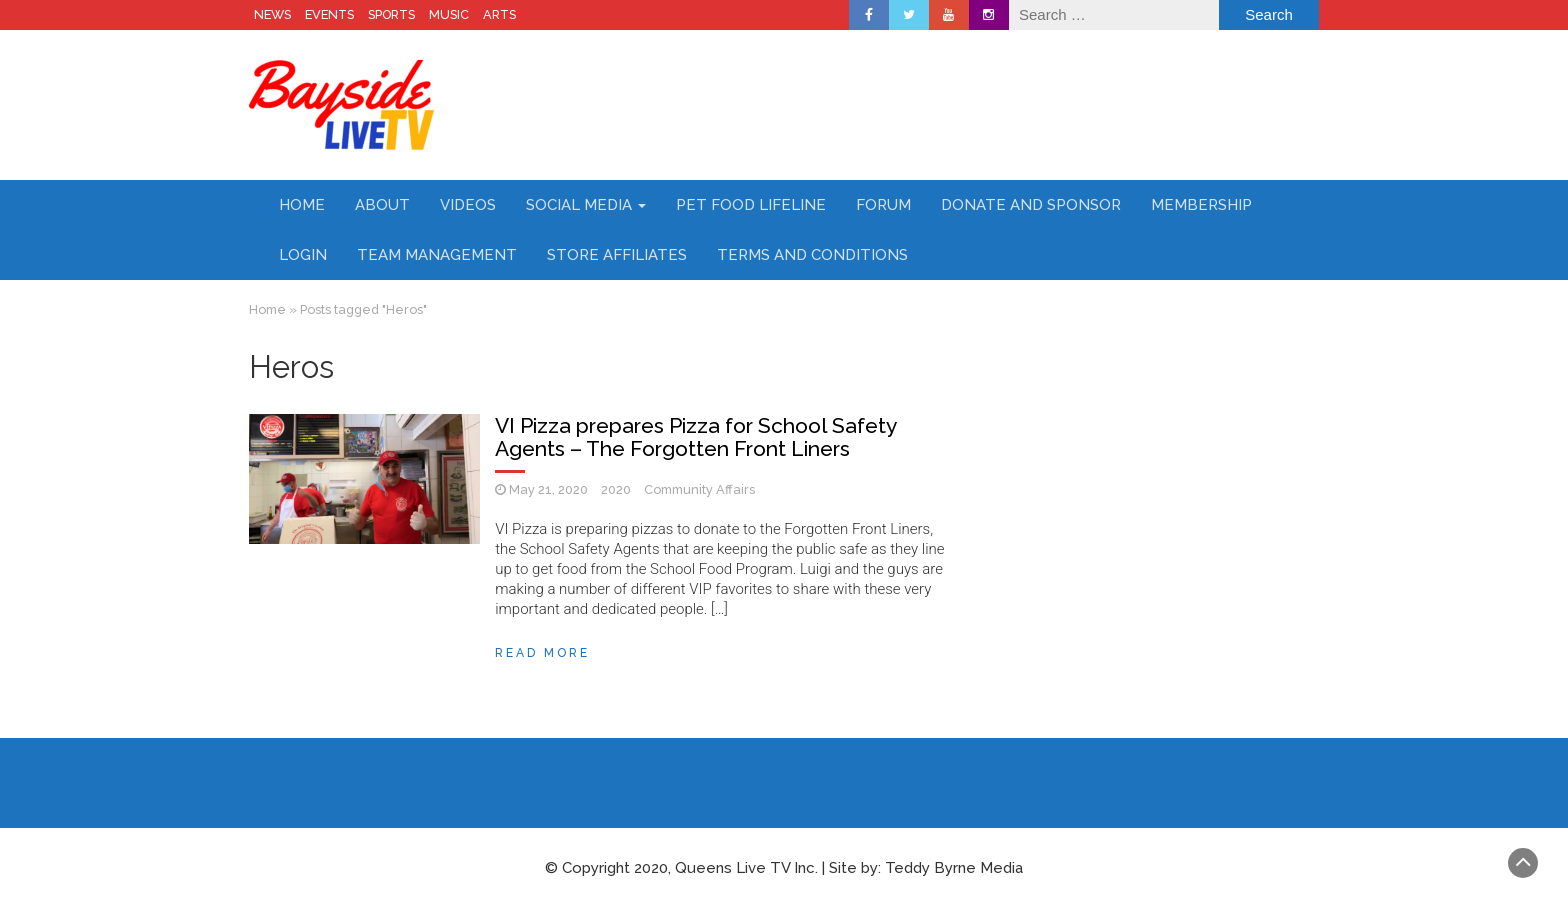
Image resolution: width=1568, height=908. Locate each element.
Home (302, 205)
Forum (883, 205)
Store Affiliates (617, 255)
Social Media (586, 205)
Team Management (437, 255)
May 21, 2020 (548, 489)
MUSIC (449, 14)
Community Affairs (699, 489)
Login (303, 255)
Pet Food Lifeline (751, 205)
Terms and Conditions (812, 255)
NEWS (272, 14)
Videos (468, 205)
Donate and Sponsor (1031, 205)
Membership (1201, 205)
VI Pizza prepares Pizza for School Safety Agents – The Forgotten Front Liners (695, 437)
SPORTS (391, 14)
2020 (616, 489)
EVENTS (329, 14)
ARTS (499, 14)
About (382, 205)
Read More (542, 653)
